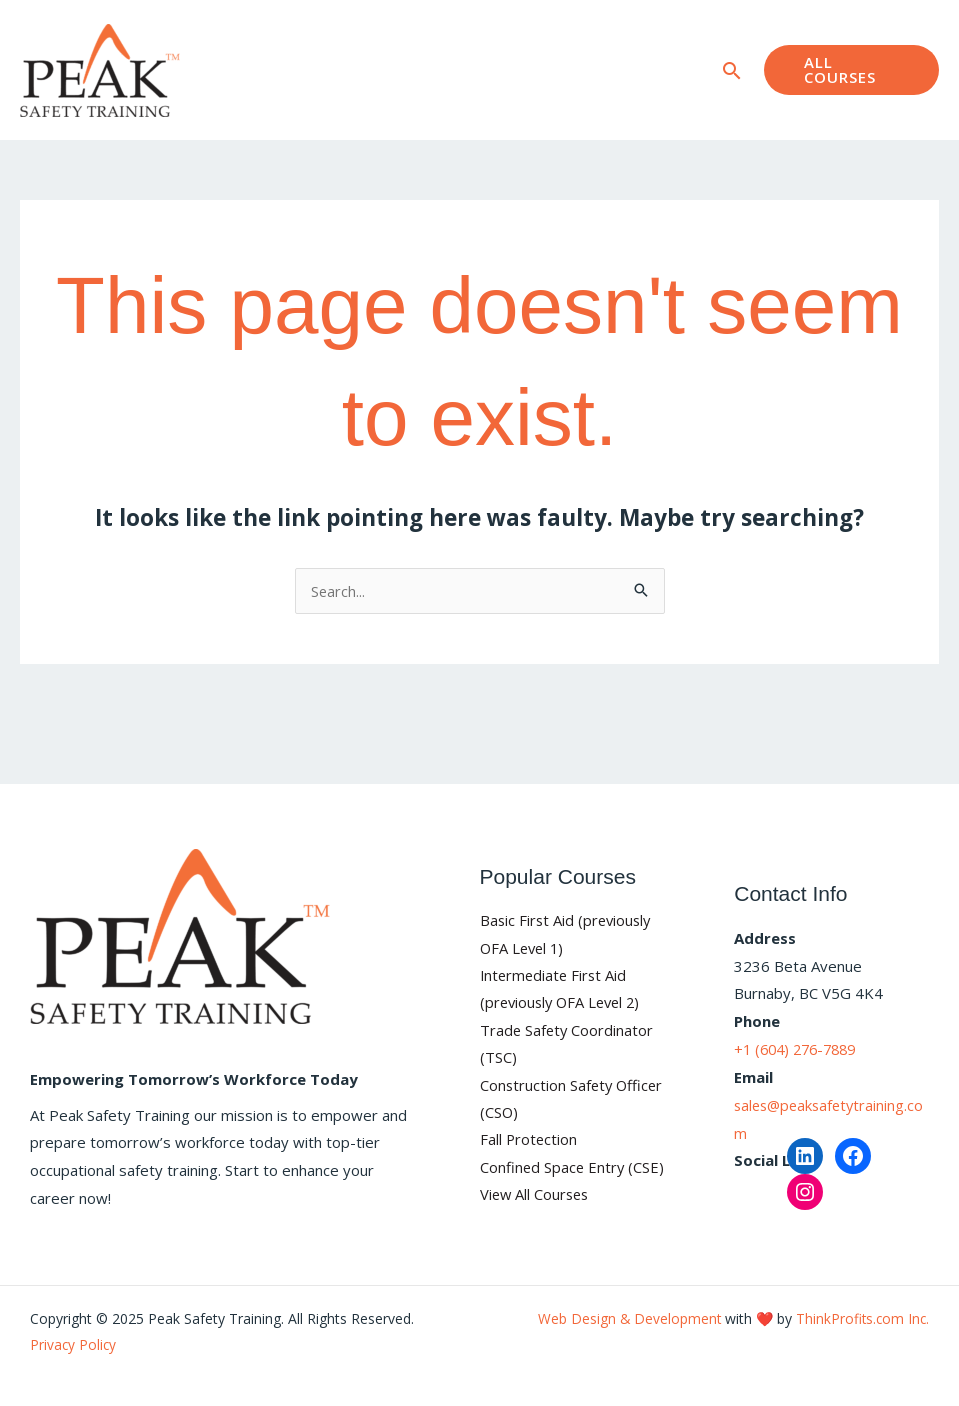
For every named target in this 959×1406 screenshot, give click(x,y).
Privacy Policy (74, 1344)
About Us (441, 35)
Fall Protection (529, 1141)
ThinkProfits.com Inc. (861, 1318)
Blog (577, 35)
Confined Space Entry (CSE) (573, 1168)
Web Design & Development (625, 1318)
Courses (331, 35)
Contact (256, 105)
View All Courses (536, 1196)
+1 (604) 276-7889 (800, 1049)
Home (251, 35)
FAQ (517, 35)
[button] (722, 70)
